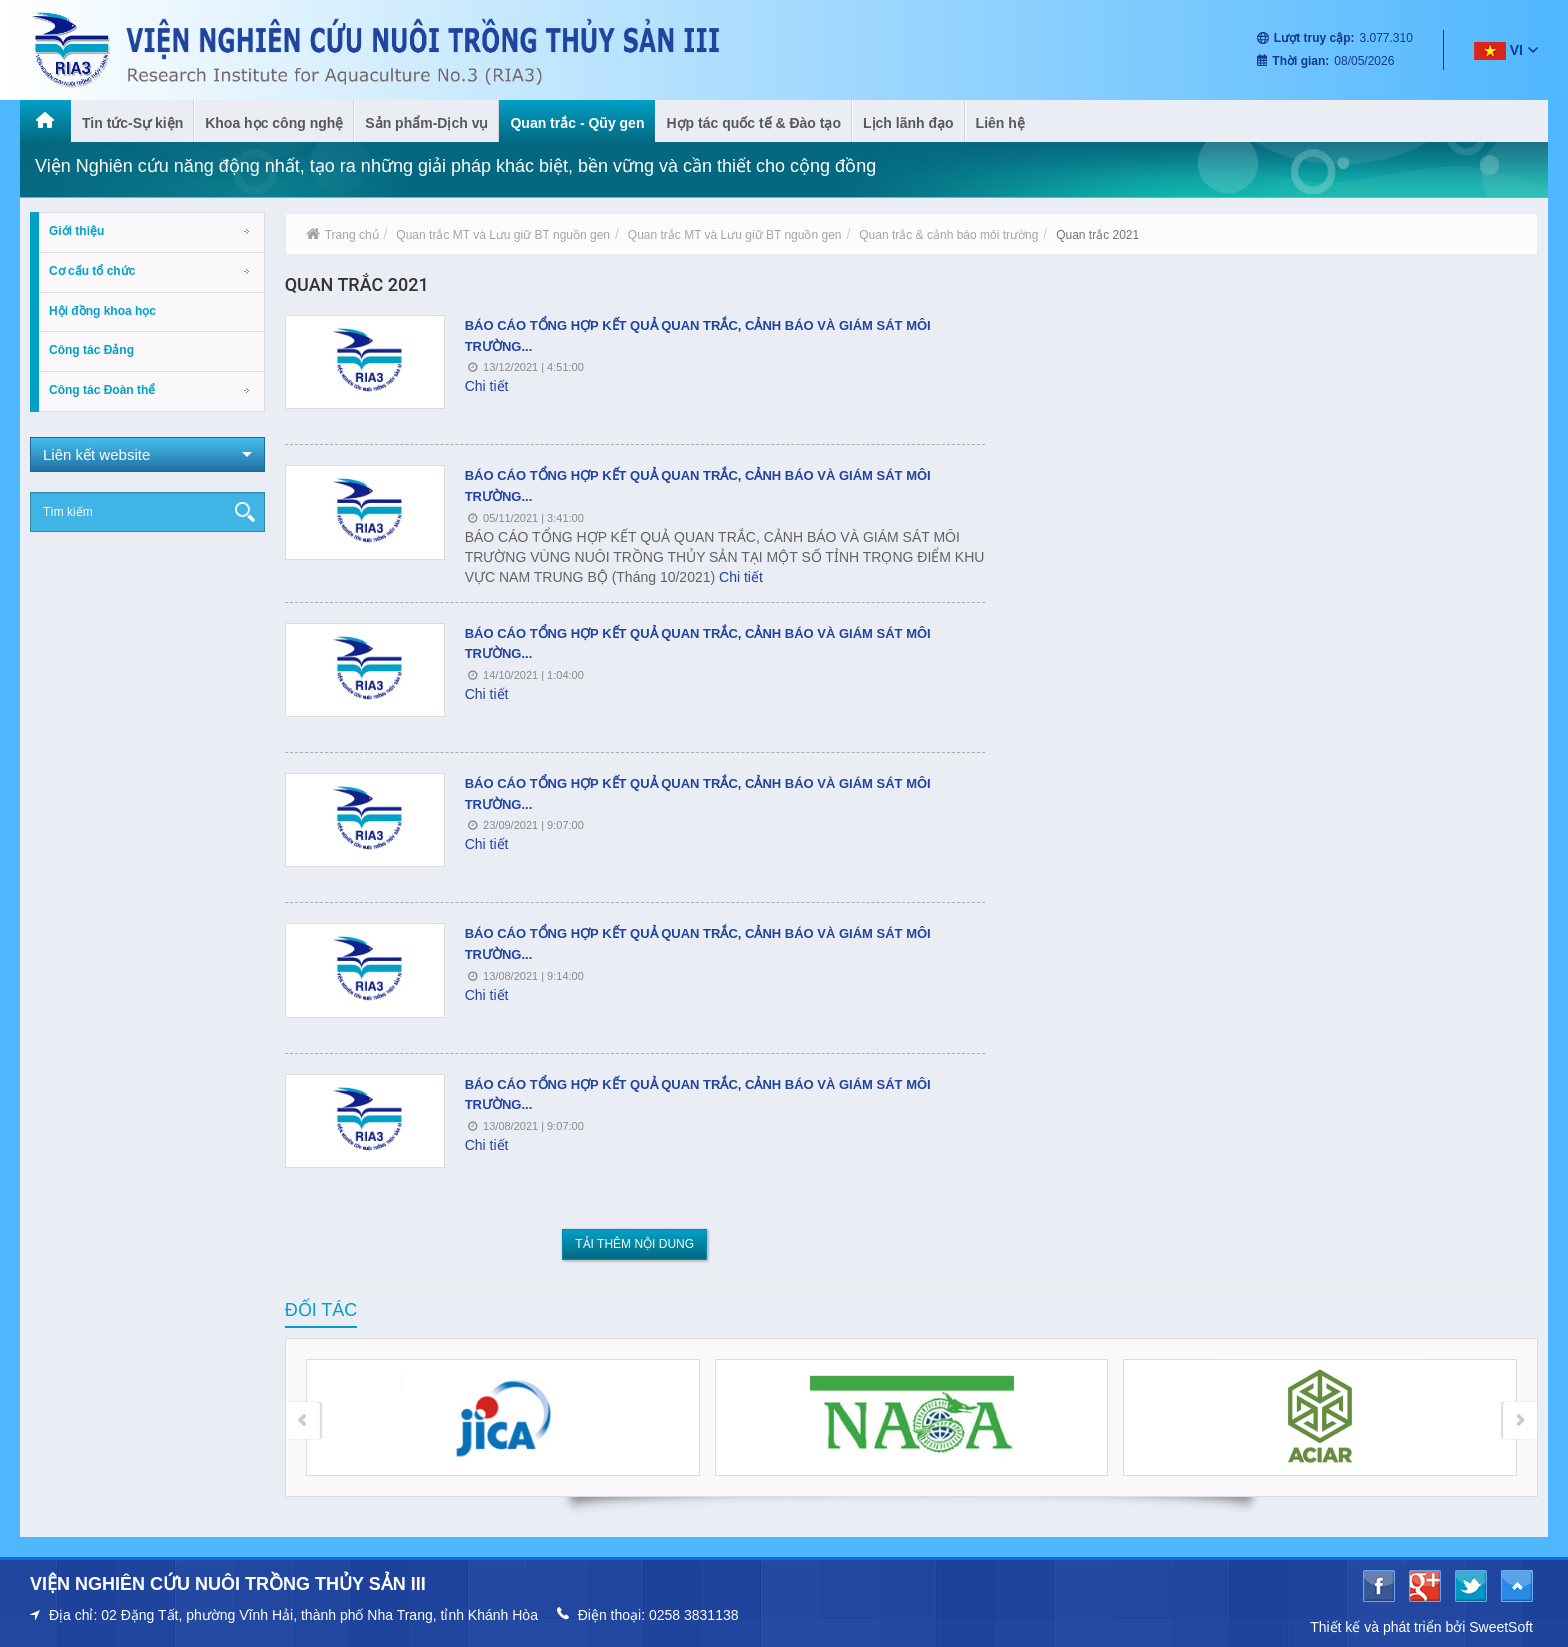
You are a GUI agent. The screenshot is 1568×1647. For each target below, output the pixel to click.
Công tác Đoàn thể (102, 390)
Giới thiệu (76, 231)
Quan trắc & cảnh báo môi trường (948, 235)
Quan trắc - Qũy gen (577, 123)
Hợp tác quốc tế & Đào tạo (753, 123)
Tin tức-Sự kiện (132, 123)
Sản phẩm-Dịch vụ (426, 123)
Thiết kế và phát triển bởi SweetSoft (1421, 1627)
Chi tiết (487, 386)
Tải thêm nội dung (634, 1244)
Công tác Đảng (91, 350)
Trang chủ (342, 235)
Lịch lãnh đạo (908, 123)
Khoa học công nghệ (274, 123)
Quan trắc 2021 (1097, 235)
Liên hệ (1000, 123)
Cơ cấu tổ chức (92, 271)
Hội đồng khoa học (102, 311)
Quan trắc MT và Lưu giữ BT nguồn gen (503, 235)
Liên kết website (147, 454)
